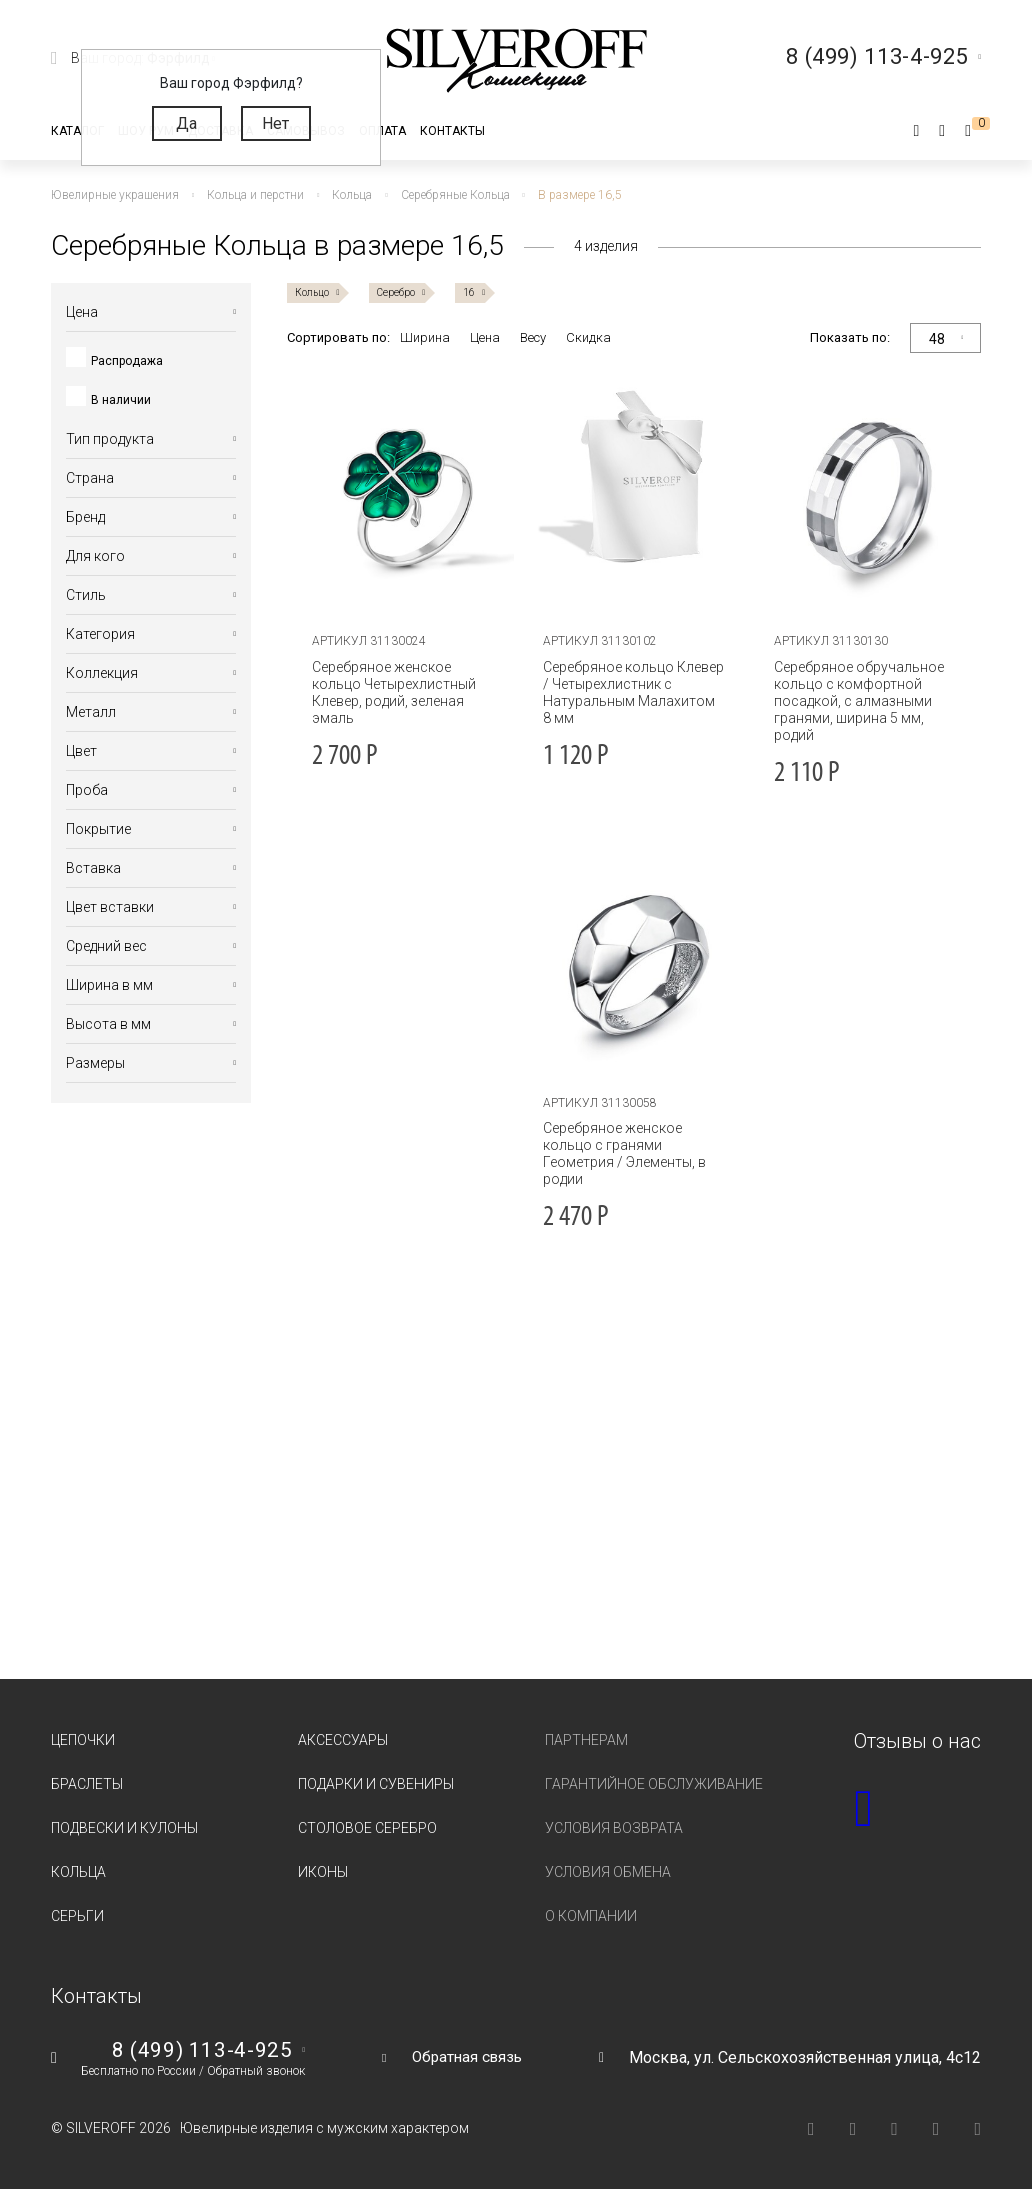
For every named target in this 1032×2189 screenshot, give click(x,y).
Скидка (588, 337)
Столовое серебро (367, 1828)
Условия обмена (608, 1872)
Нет (275, 123)
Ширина (425, 337)
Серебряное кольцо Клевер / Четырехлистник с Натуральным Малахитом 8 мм (631, 692)
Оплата (382, 131)
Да (186, 123)
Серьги (77, 1916)
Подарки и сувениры (376, 1784)
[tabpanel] (403, 494)
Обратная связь (467, 2056)
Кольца (78, 1872)
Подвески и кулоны (124, 1828)
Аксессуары (343, 1740)
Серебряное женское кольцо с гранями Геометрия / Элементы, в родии (621, 1153)
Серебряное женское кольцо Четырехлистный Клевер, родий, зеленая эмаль (390, 692)
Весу (533, 337)
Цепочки (83, 1740)
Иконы (323, 1872)
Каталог (77, 131)
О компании (591, 1916)
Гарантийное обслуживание (654, 1784)
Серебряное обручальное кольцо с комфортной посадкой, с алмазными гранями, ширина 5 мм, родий (856, 701)
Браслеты (87, 1784)
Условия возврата (614, 1828)
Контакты (452, 131)
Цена (485, 337)
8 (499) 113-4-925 (201, 2050)
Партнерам (586, 1740)
